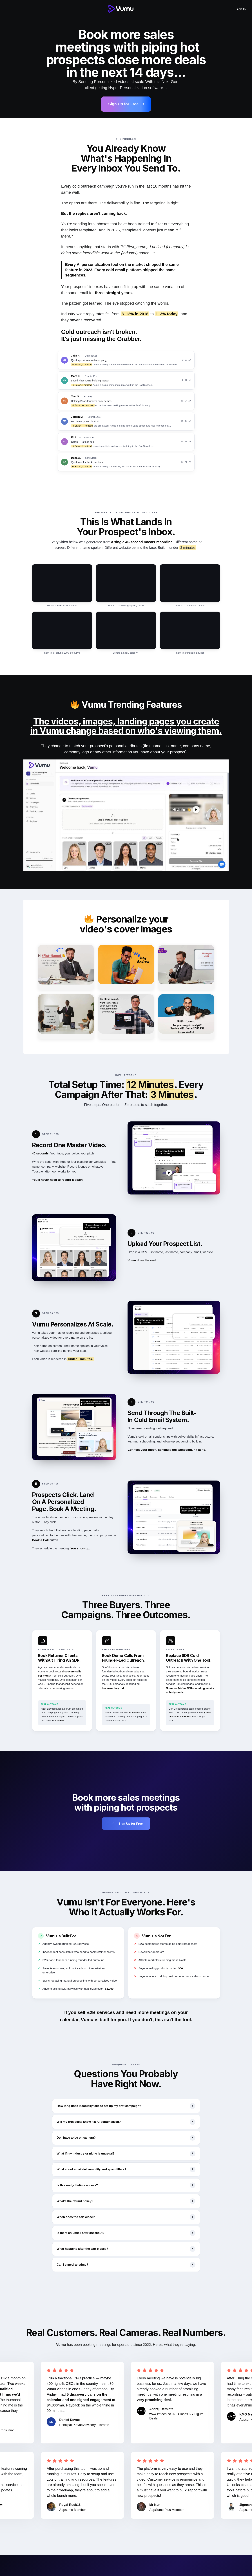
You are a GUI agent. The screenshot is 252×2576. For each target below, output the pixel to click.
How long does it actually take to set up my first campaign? (126, 2106)
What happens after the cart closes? (126, 2249)
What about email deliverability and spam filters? (126, 2169)
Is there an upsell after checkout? (126, 2233)
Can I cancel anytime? (126, 2265)
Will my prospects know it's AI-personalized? (126, 2122)
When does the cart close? (126, 2217)
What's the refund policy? (126, 2201)
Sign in (241, 9)
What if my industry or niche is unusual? (126, 2153)
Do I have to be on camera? (126, 2138)
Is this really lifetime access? (126, 2185)
